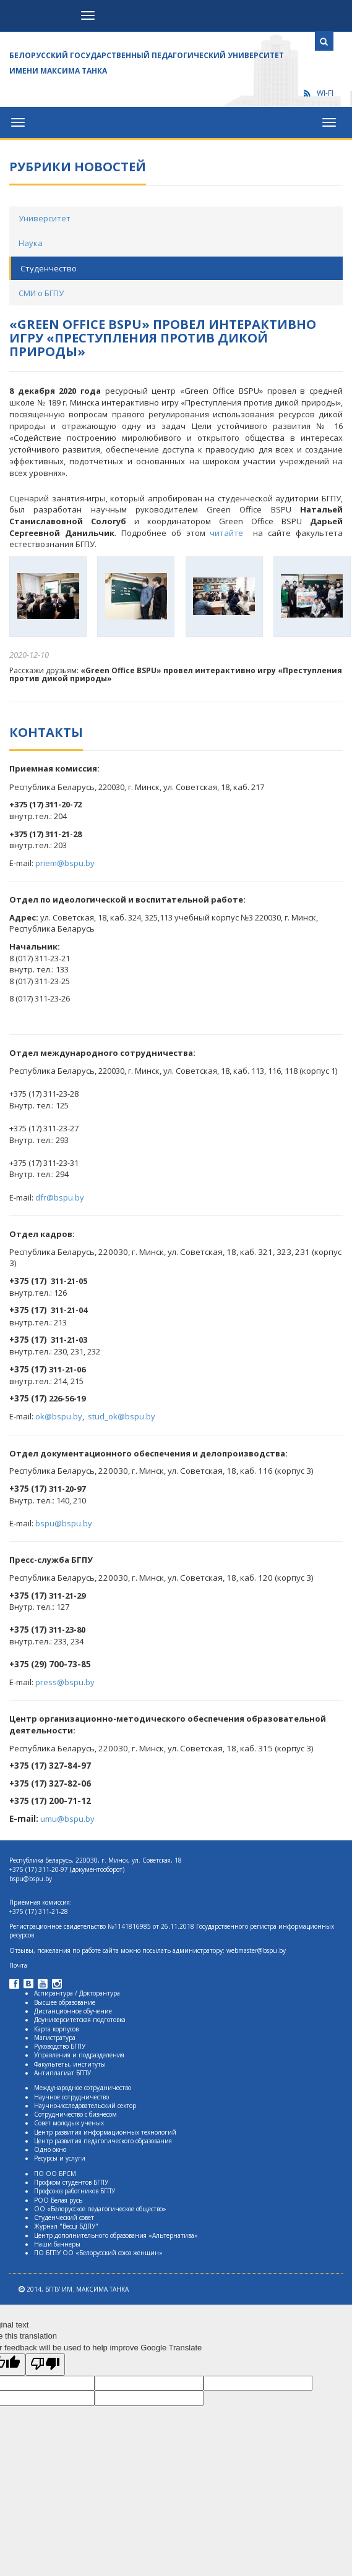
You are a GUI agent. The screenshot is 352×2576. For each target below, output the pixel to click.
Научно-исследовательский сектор (85, 2105)
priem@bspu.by (65, 863)
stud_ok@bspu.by (121, 1416)
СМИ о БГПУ (41, 293)
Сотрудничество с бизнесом (75, 2114)
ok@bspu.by (58, 1416)
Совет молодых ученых (69, 2123)
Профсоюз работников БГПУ (74, 2191)
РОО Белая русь (58, 2200)
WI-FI (318, 93)
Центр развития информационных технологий (105, 2132)
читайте (229, 532)
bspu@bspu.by (63, 1523)
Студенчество (48, 268)
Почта (18, 1965)
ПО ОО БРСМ (55, 2173)
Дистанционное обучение (73, 2011)
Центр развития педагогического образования (103, 2140)
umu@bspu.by (67, 1818)
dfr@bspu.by (59, 1197)
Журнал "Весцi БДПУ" (66, 2226)
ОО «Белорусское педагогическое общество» (100, 2208)
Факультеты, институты (70, 2064)
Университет (45, 218)
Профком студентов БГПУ (71, 2182)
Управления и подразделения (79, 2055)
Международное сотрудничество (82, 2087)
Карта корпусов (56, 2029)
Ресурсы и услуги (59, 2158)
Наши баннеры (57, 2244)
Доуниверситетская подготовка (80, 2019)
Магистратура (54, 2037)
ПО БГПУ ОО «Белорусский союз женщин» (98, 2252)
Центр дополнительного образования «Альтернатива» (116, 2235)
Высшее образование (64, 2002)
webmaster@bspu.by (256, 1950)
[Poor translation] (45, 2364)
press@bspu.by (65, 1682)
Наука (31, 243)
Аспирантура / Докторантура (77, 1993)
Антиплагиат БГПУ (62, 2072)
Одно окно (50, 2149)
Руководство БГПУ (59, 2046)
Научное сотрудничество (71, 2097)
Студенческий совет (64, 2217)
